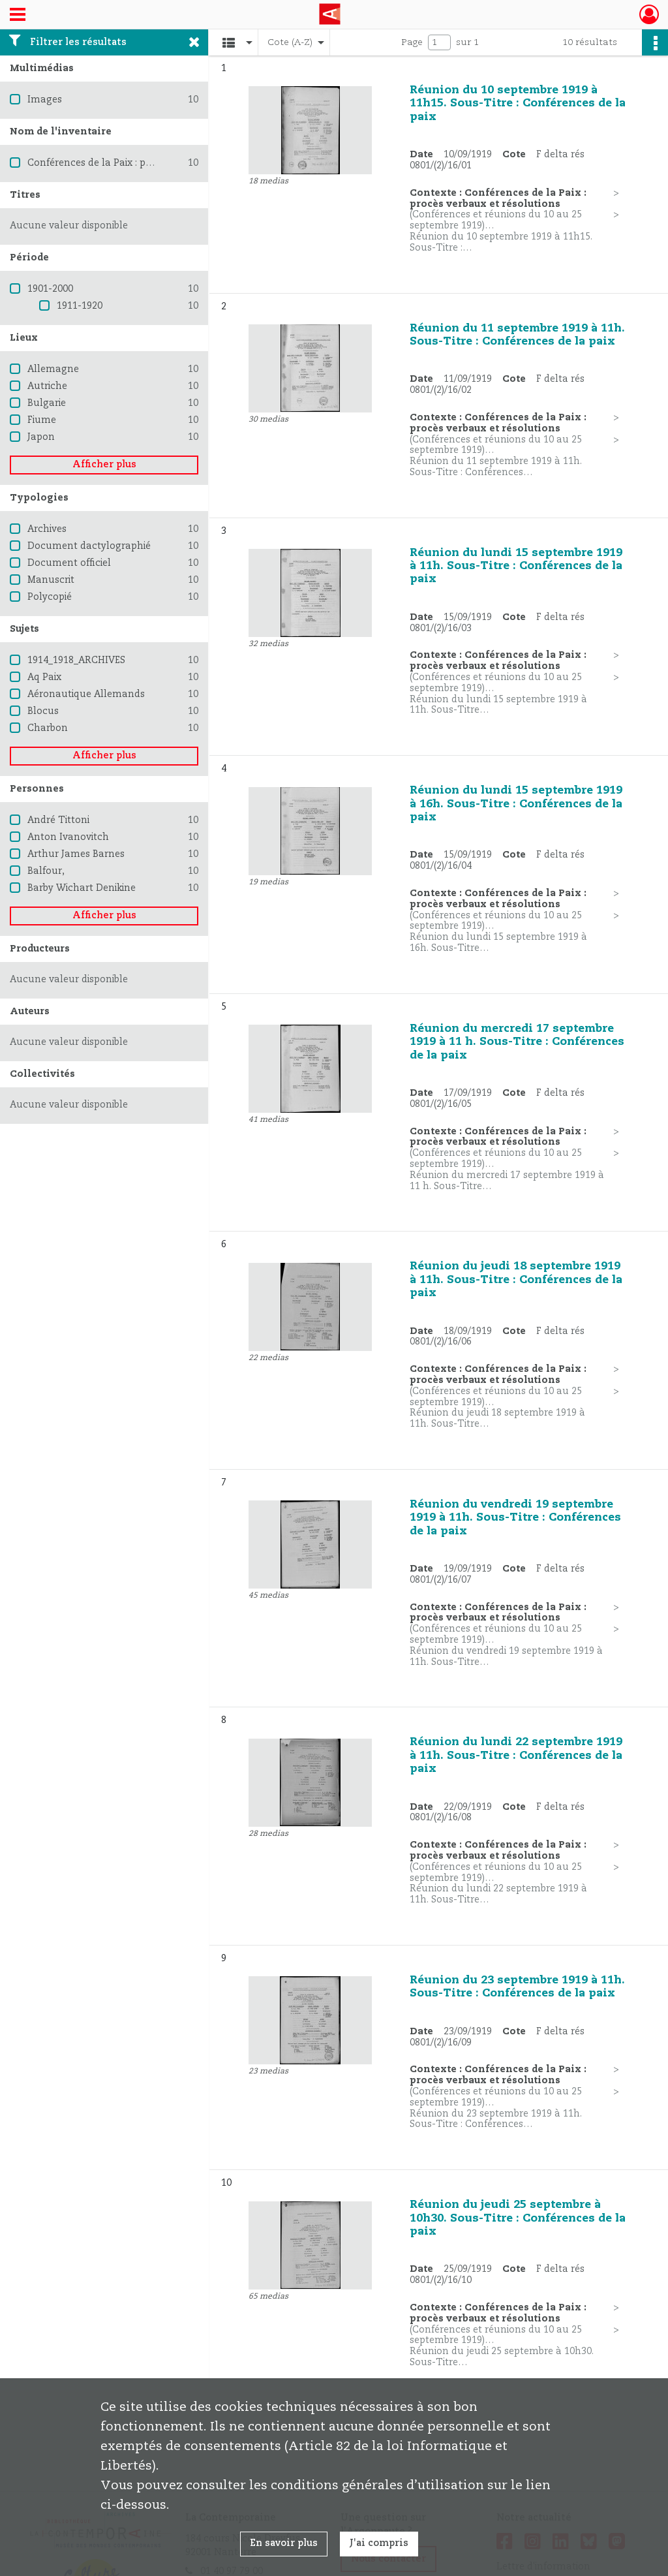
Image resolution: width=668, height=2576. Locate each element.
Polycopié (49, 597)
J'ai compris (379, 2543)
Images (44, 99)
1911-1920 (79, 306)
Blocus (43, 711)
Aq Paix (44, 677)
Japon (41, 437)
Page (412, 42)
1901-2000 (50, 289)
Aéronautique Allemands (86, 694)
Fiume (41, 420)
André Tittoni (58, 820)
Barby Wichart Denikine (81, 888)
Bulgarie (46, 403)
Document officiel (69, 563)
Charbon (47, 728)
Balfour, (46, 871)
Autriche (47, 386)
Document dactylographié (89, 546)
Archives (47, 529)
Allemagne (53, 369)
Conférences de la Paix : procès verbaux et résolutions (152, 163)
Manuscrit (50, 580)
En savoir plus (284, 2543)
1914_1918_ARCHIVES (76, 660)
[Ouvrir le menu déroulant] (17, 15)
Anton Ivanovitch (68, 837)
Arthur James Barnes (76, 854)
